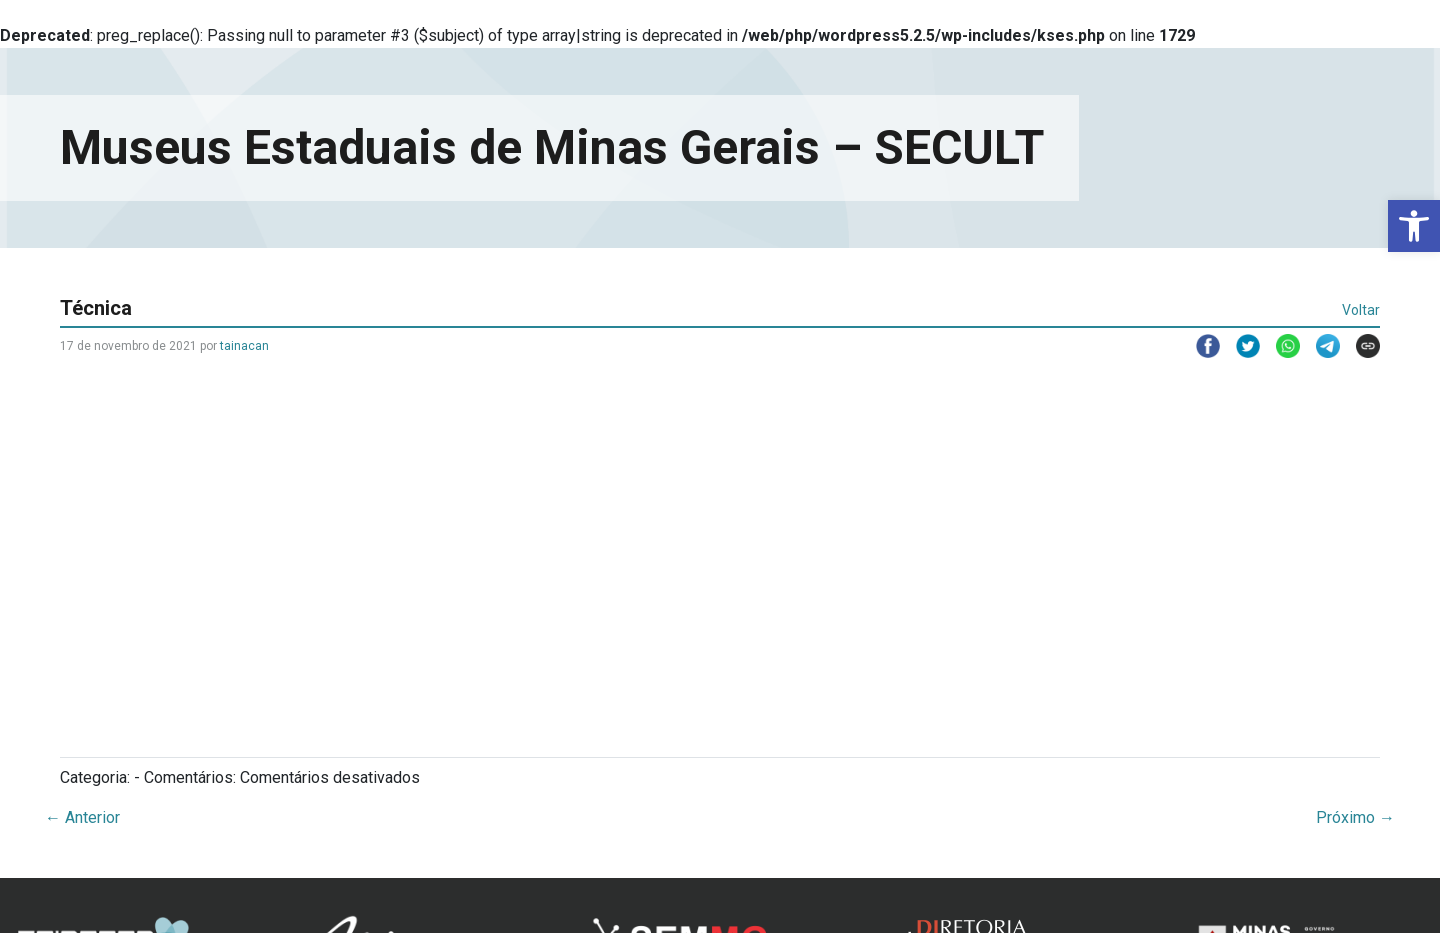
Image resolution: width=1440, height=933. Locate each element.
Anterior (82, 817)
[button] (1414, 226)
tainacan (244, 346)
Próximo (1355, 817)
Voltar (1361, 310)
